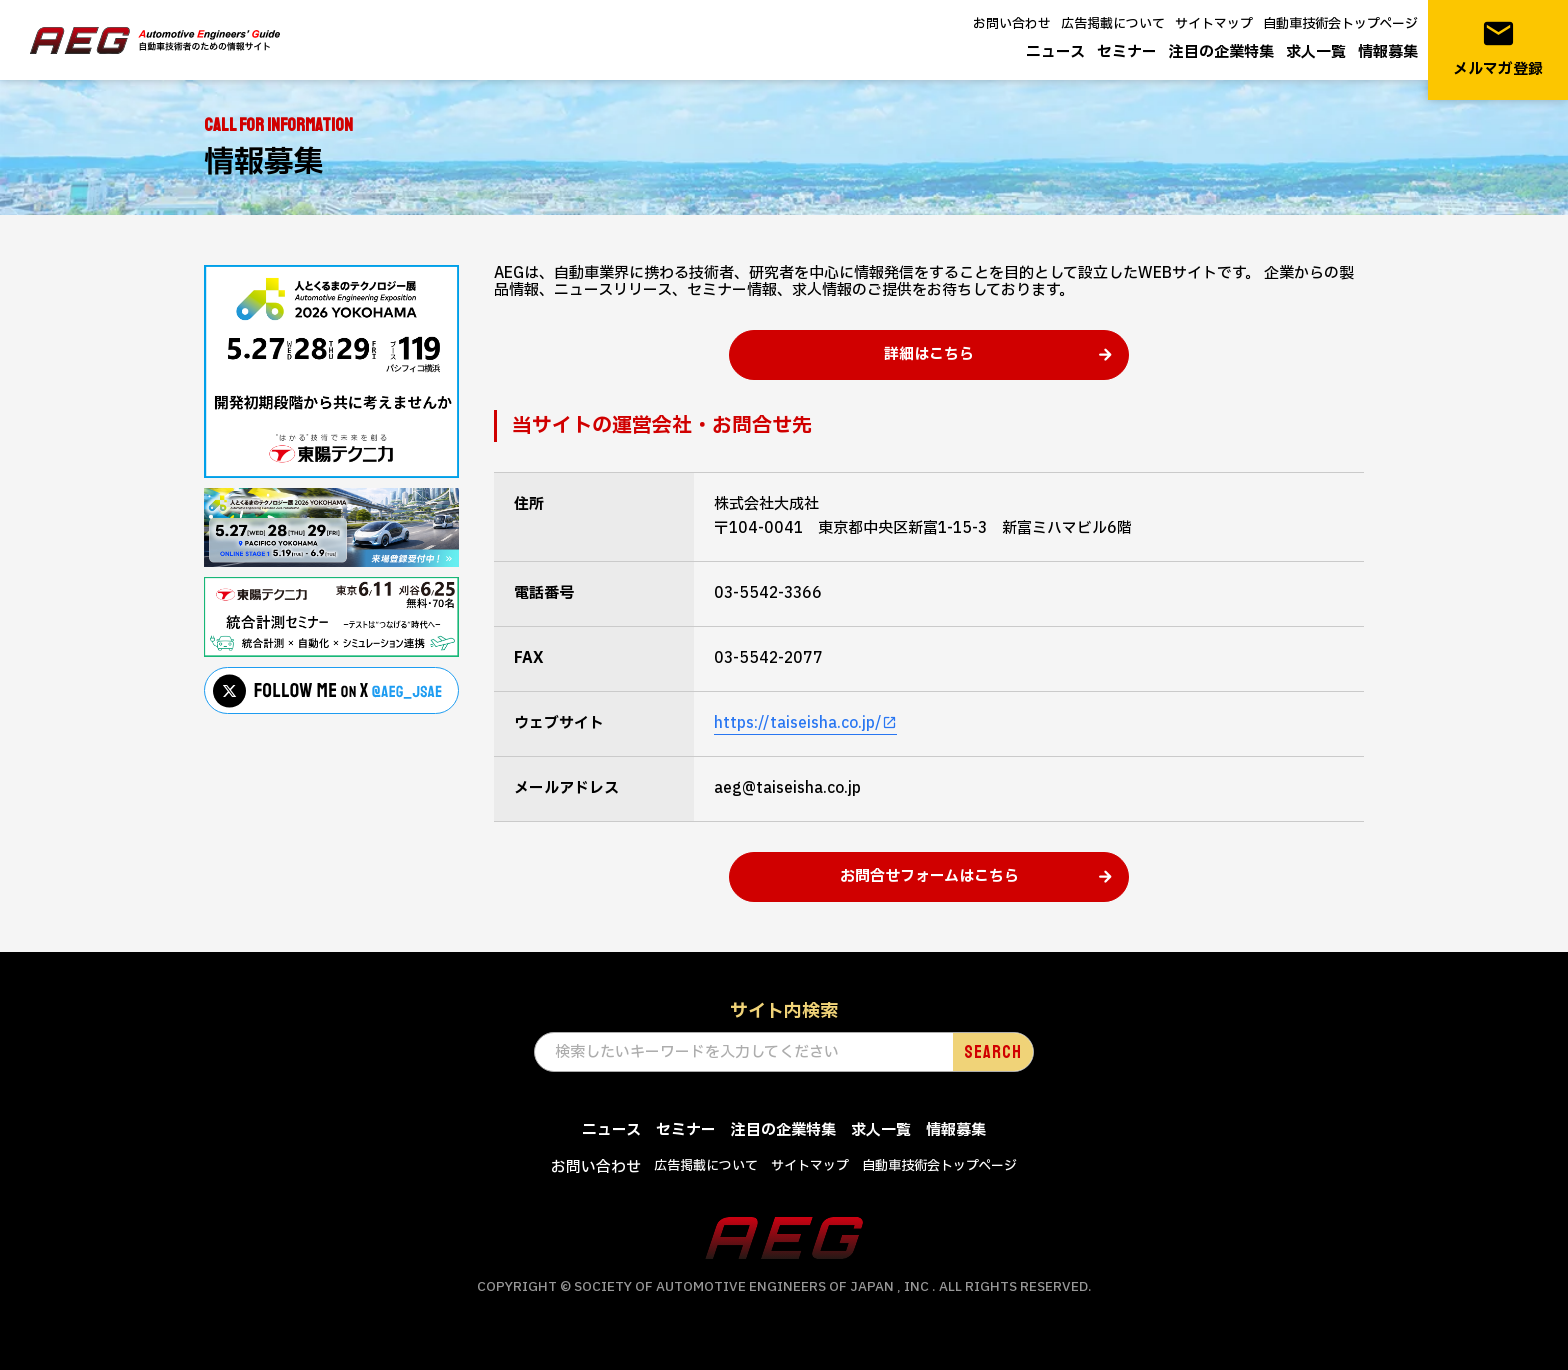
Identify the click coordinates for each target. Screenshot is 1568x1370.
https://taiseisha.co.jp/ (798, 723)
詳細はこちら (929, 354)
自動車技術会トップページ (1340, 24)
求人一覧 (1316, 52)
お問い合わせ (1012, 24)
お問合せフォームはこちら (929, 876)
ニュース (1055, 52)
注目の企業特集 (1221, 52)
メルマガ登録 (1498, 48)
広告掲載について (1113, 24)
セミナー (1127, 52)
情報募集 (1388, 52)
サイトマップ (1214, 24)
